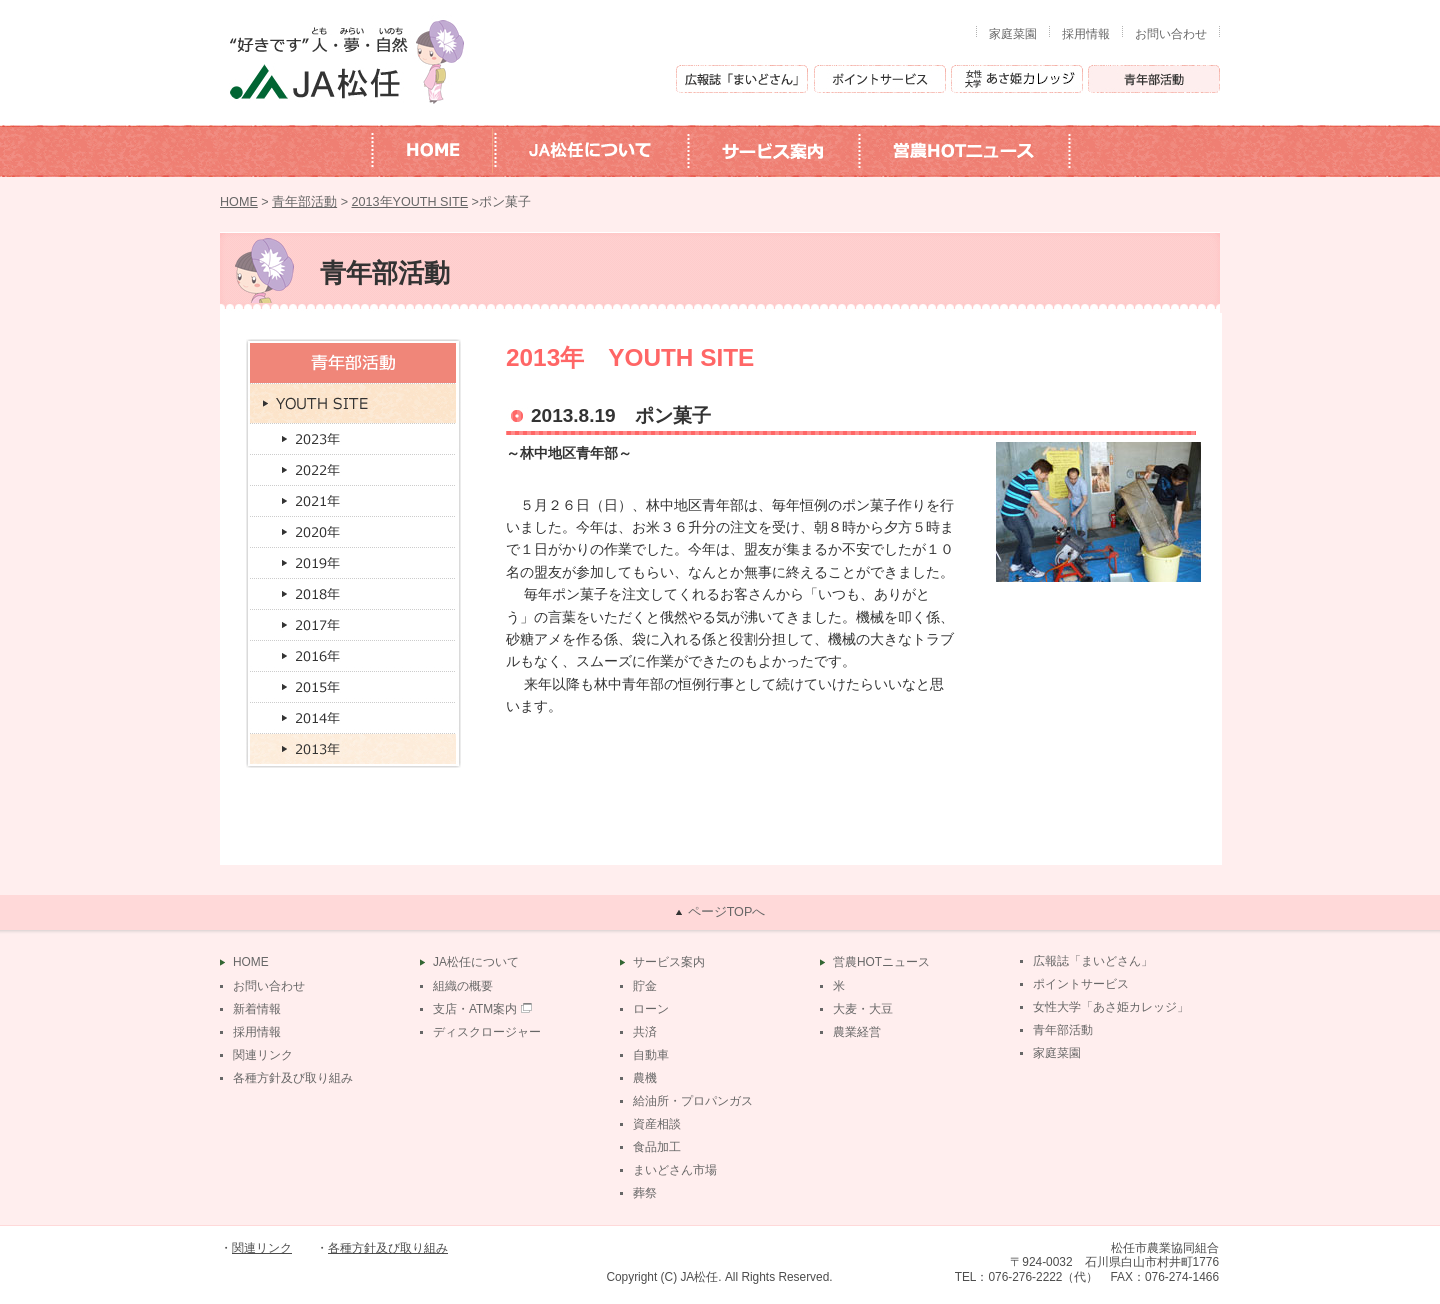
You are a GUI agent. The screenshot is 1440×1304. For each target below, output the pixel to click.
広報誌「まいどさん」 (1093, 961)
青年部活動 (304, 202)
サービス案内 (669, 962)
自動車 (651, 1055)
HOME (239, 202)
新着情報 (257, 1009)
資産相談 (657, 1124)
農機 (645, 1078)
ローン (651, 1009)
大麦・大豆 (863, 1009)
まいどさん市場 (675, 1170)
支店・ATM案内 (475, 1009)
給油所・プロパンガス (693, 1101)
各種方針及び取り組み (293, 1078)
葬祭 (645, 1193)
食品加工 (657, 1147)
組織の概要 (463, 986)
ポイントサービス (1081, 984)
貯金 (645, 986)
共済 (645, 1032)
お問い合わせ (1171, 34)
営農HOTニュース (881, 962)
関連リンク (263, 1055)
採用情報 (1086, 34)
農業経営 (857, 1032)
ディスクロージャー (487, 1032)
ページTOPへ (727, 912)
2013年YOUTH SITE (410, 202)
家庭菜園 (1013, 34)
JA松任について (476, 962)
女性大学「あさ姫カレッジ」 (1111, 1007)
